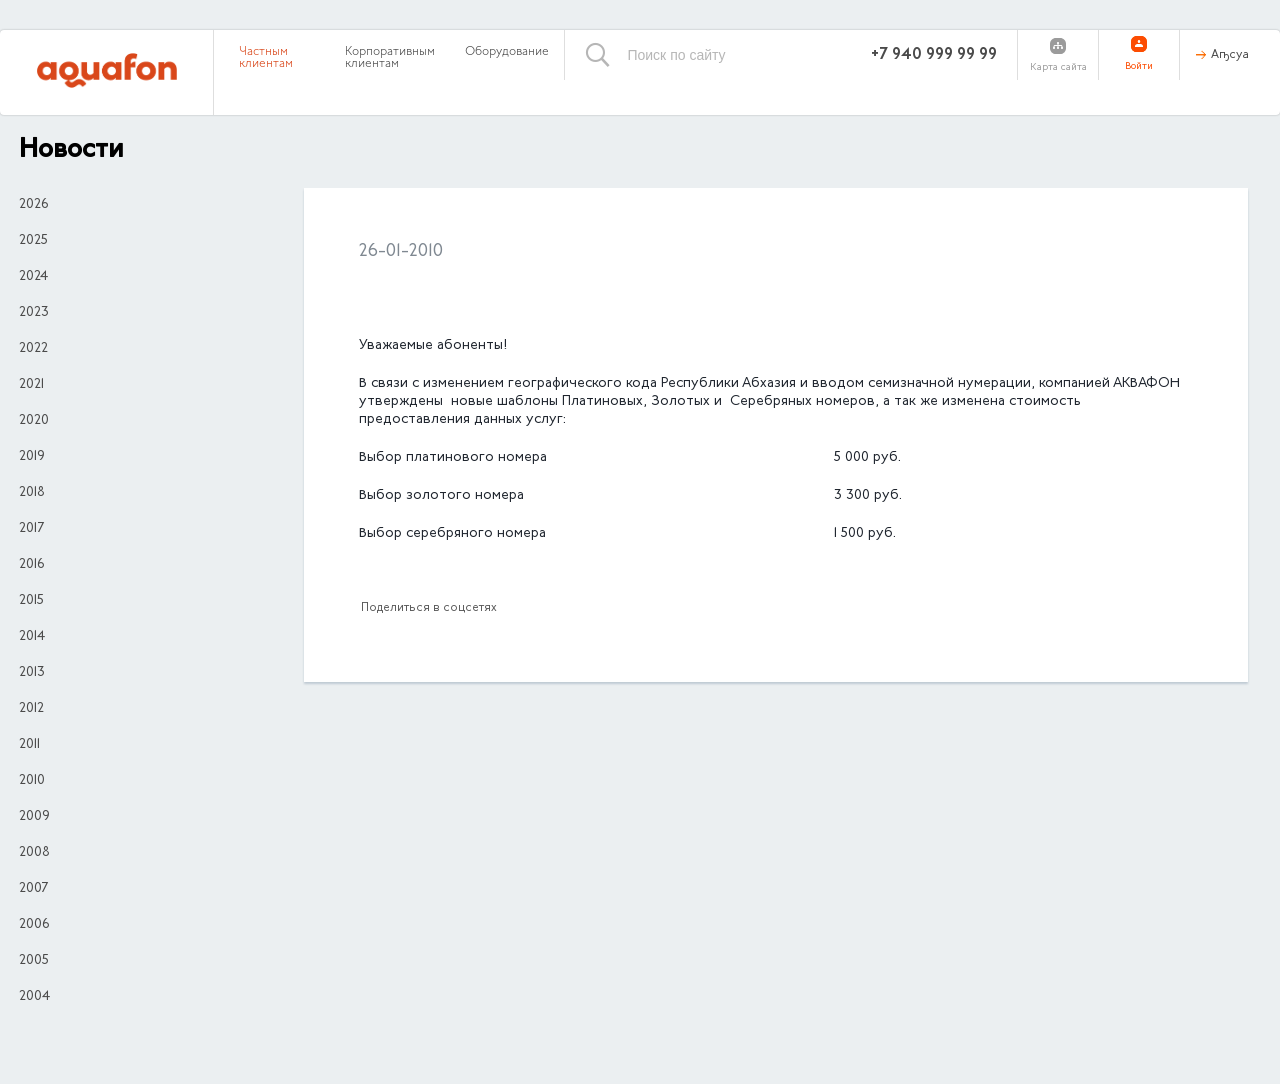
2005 (34, 961)
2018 (32, 493)
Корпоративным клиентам (390, 58)
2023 (34, 313)
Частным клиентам (266, 58)
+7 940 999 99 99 (934, 55)
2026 (33, 205)
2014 (32, 637)
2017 (31, 529)
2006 (34, 925)
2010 (32, 781)
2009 (34, 817)
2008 (34, 853)
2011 (29, 745)
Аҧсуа (1230, 55)
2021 (31, 385)
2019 (32, 457)
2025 (33, 241)
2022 (33, 349)
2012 (31, 709)
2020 (34, 421)
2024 (33, 277)
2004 (34, 997)
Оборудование (507, 52)
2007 (33, 889)
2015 (31, 601)
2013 (32, 673)
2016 (31, 565)
